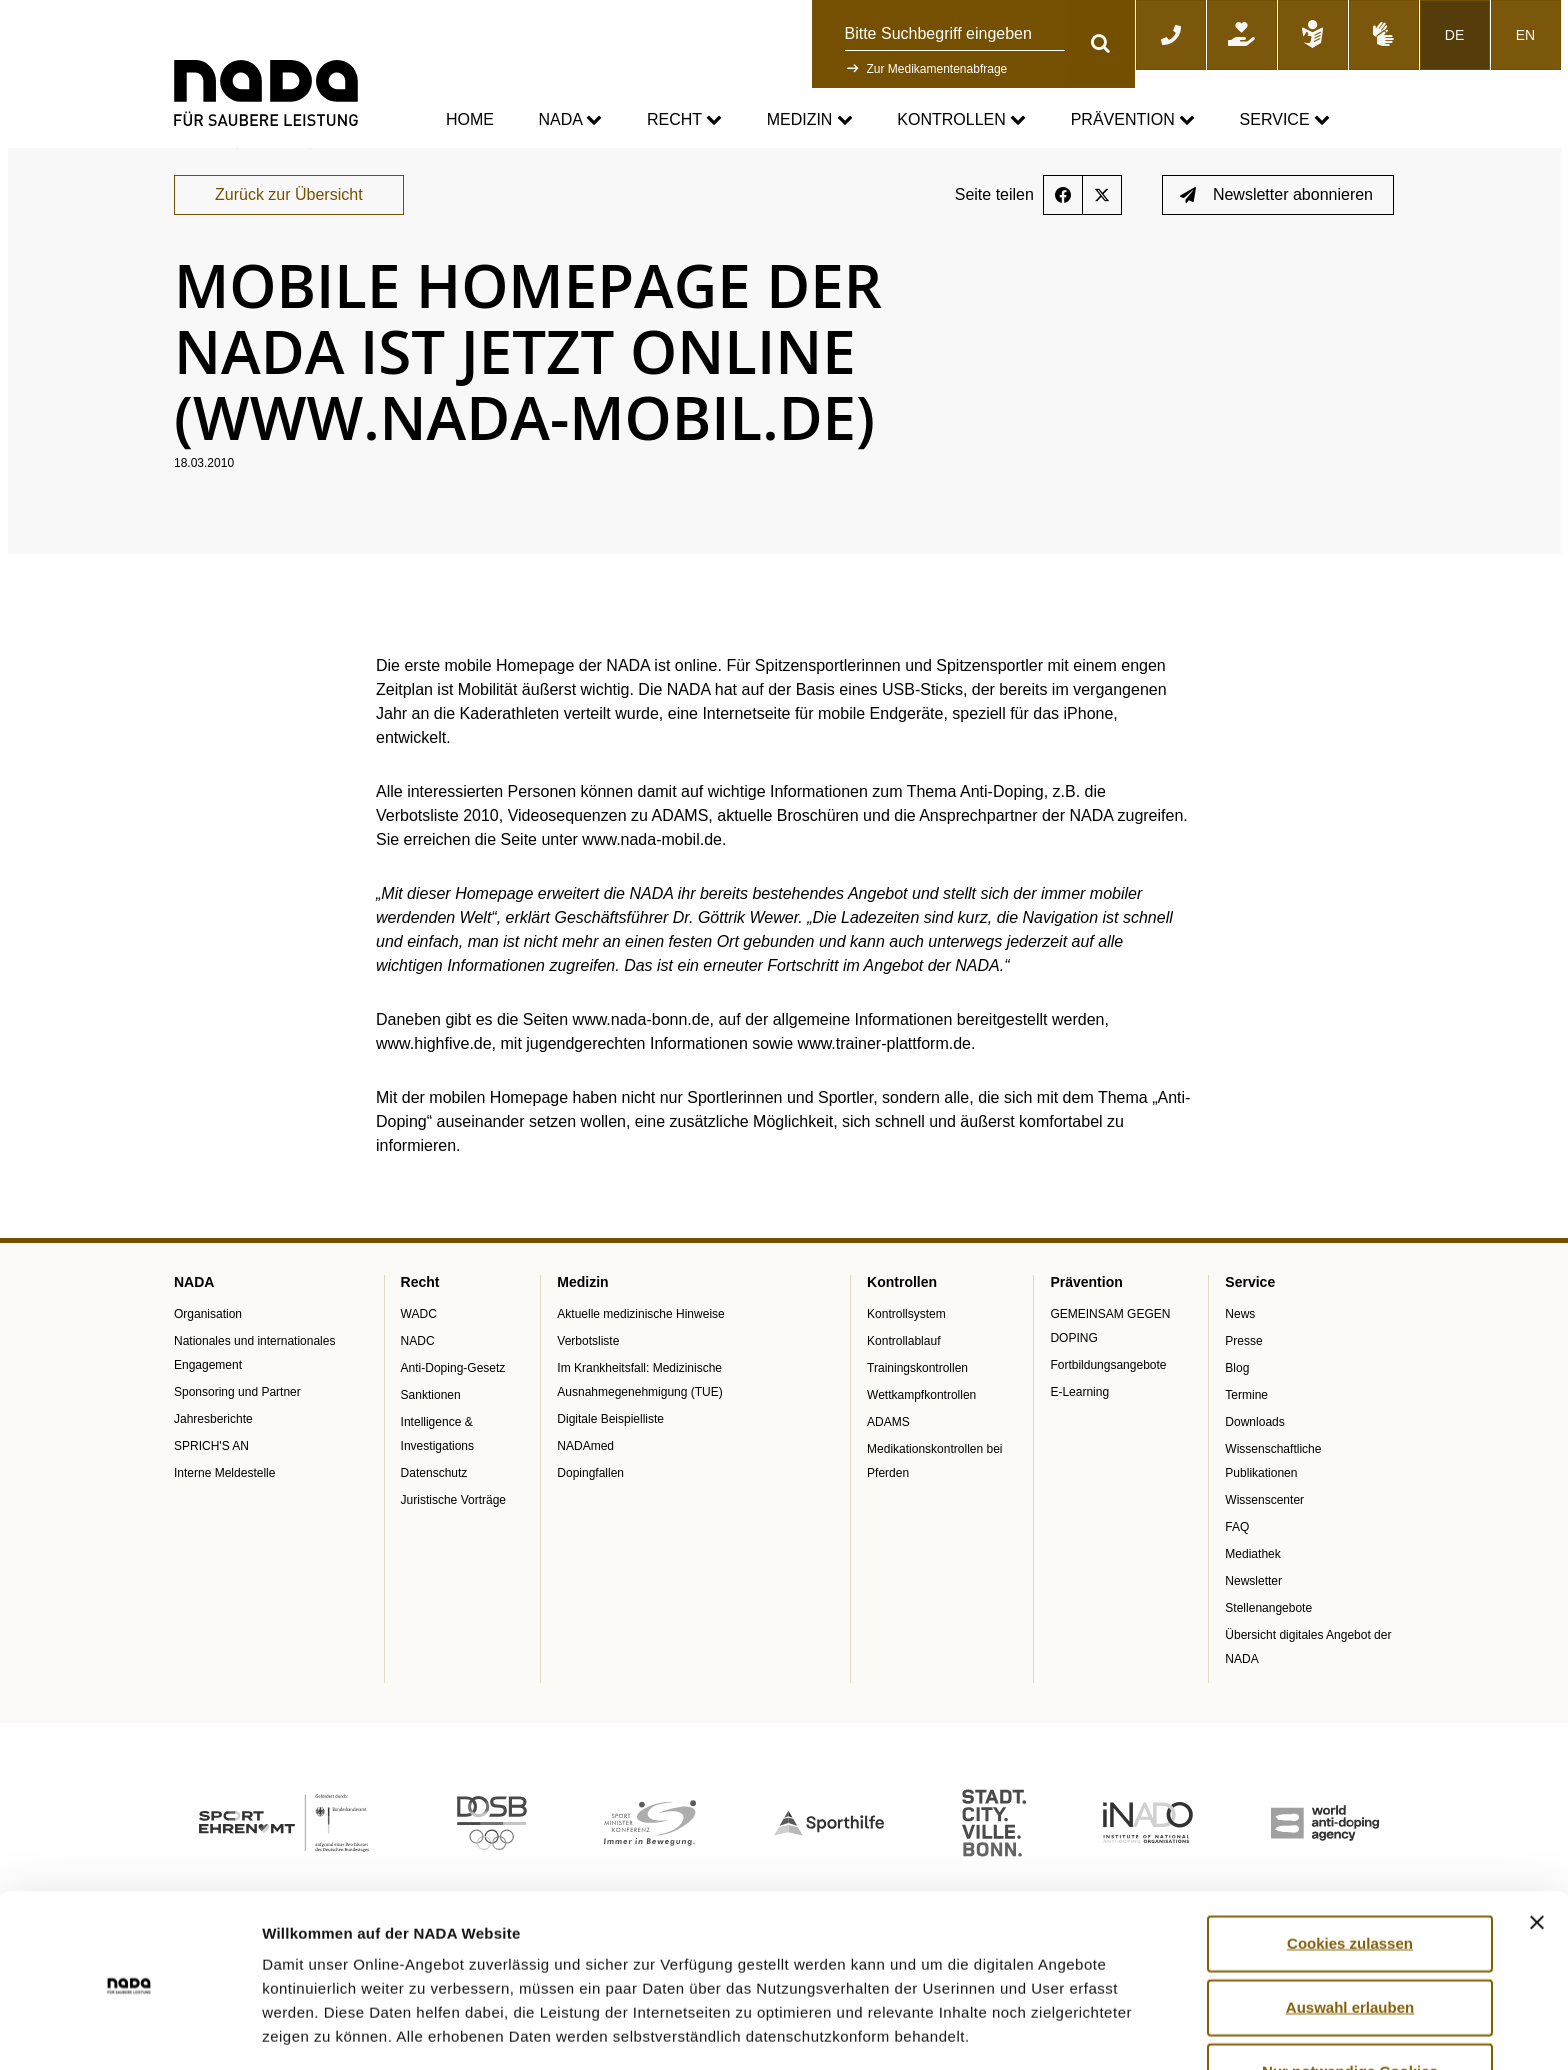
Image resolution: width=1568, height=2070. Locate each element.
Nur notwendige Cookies (1350, 2000)
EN (1525, 35)
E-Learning (1079, 1408)
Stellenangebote (1268, 1624)
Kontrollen (961, 120)
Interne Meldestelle (224, 1489)
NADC (418, 1357)
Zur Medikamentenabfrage (937, 69)
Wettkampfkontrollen (921, 1411)
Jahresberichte (213, 1435)
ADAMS (888, 1438)
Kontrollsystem (906, 1330)
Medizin (810, 120)
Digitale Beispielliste (610, 1435)
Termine (1246, 1411)
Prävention (1133, 120)
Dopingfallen (590, 1489)
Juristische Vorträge (453, 1516)
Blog (1237, 1384)
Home (470, 119)
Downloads (1254, 1438)
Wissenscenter (1264, 1516)
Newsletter (1253, 1597)
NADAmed (585, 1462)
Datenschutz (434, 1489)
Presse (1243, 1357)
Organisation (208, 1330)
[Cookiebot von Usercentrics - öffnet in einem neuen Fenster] (129, 2031)
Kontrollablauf (903, 1357)
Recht (684, 120)
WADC (419, 1330)
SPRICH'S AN (211, 1462)
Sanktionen (431, 1411)
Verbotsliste (588, 1357)
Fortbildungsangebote (1108, 1381)
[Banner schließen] (1537, 1852)
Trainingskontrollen (917, 1384)
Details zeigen (1063, 2030)
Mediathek (1252, 1570)
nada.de (197, 161)
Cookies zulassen (1350, 1872)
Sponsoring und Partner (237, 1408)
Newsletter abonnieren (1276, 211)
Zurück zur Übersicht (289, 211)
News (1240, 1330)
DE (1454, 35)
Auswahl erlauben (1350, 1936)
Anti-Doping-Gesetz (453, 1384)
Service (1285, 120)
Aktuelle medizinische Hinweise (640, 1330)
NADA (570, 120)
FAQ (1237, 1543)
